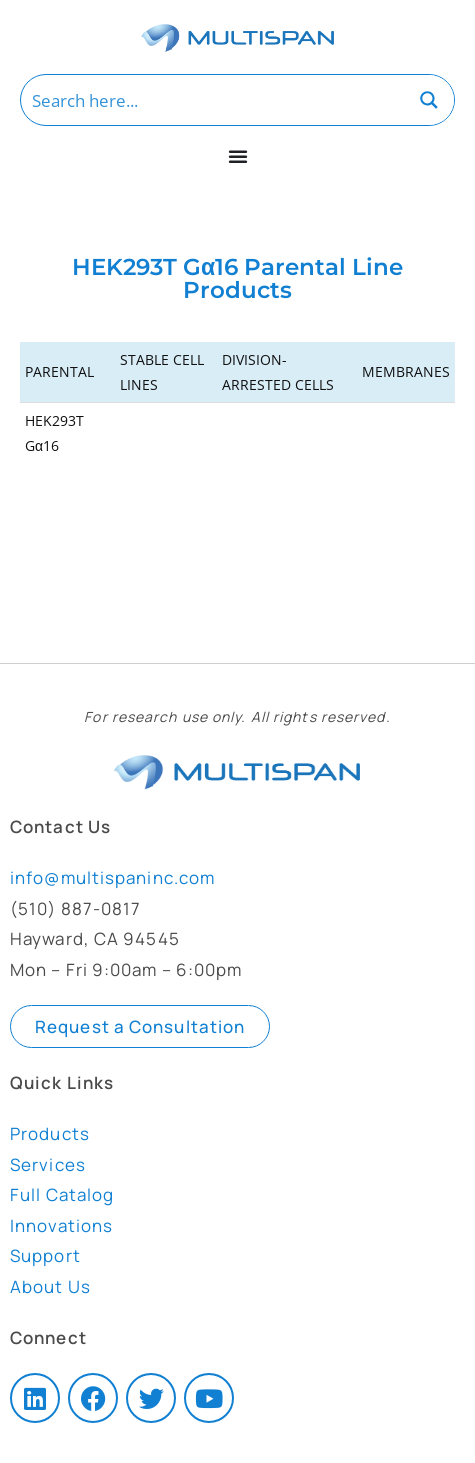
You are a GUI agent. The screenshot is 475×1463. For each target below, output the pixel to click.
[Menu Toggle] (238, 156)
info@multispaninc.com (112, 877)
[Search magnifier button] (429, 100)
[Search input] (213, 100)
